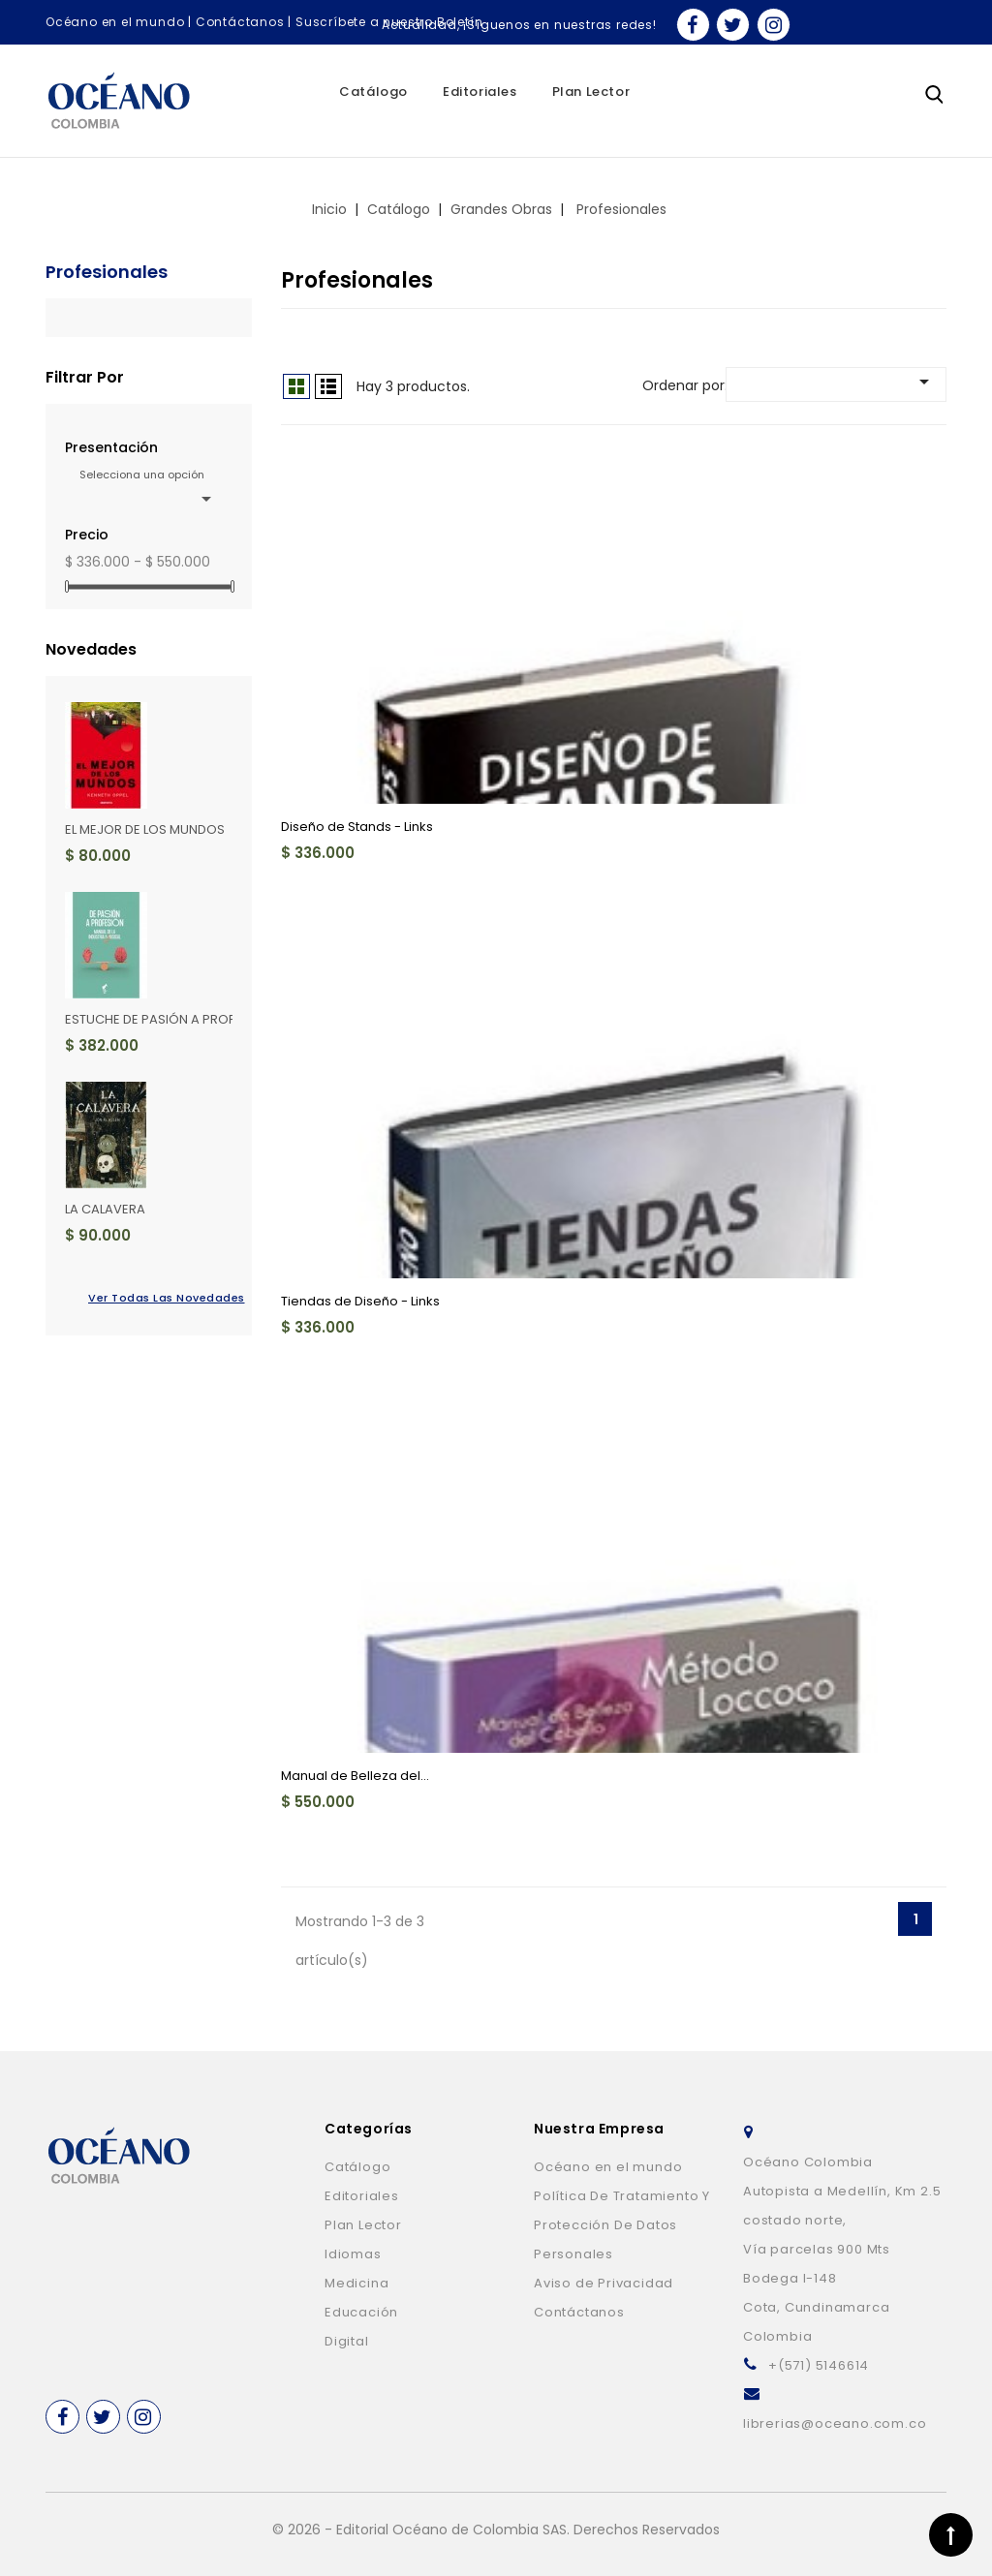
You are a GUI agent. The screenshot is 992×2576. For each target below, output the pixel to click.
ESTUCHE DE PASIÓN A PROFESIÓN (168, 1019)
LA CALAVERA (105, 1209)
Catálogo (373, 91)
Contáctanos (240, 22)
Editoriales (480, 91)
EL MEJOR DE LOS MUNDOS (145, 829)
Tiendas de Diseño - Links (360, 1301)
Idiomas (353, 2254)
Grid (296, 386)
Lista (328, 386)
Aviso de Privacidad (603, 2283)
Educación (361, 2312)
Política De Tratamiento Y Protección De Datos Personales (622, 2225)
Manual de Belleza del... (355, 1775)
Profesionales (107, 272)
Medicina (356, 2283)
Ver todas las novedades (160, 1297)
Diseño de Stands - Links (357, 826)
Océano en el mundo (115, 22)
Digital (347, 2341)
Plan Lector (591, 91)
